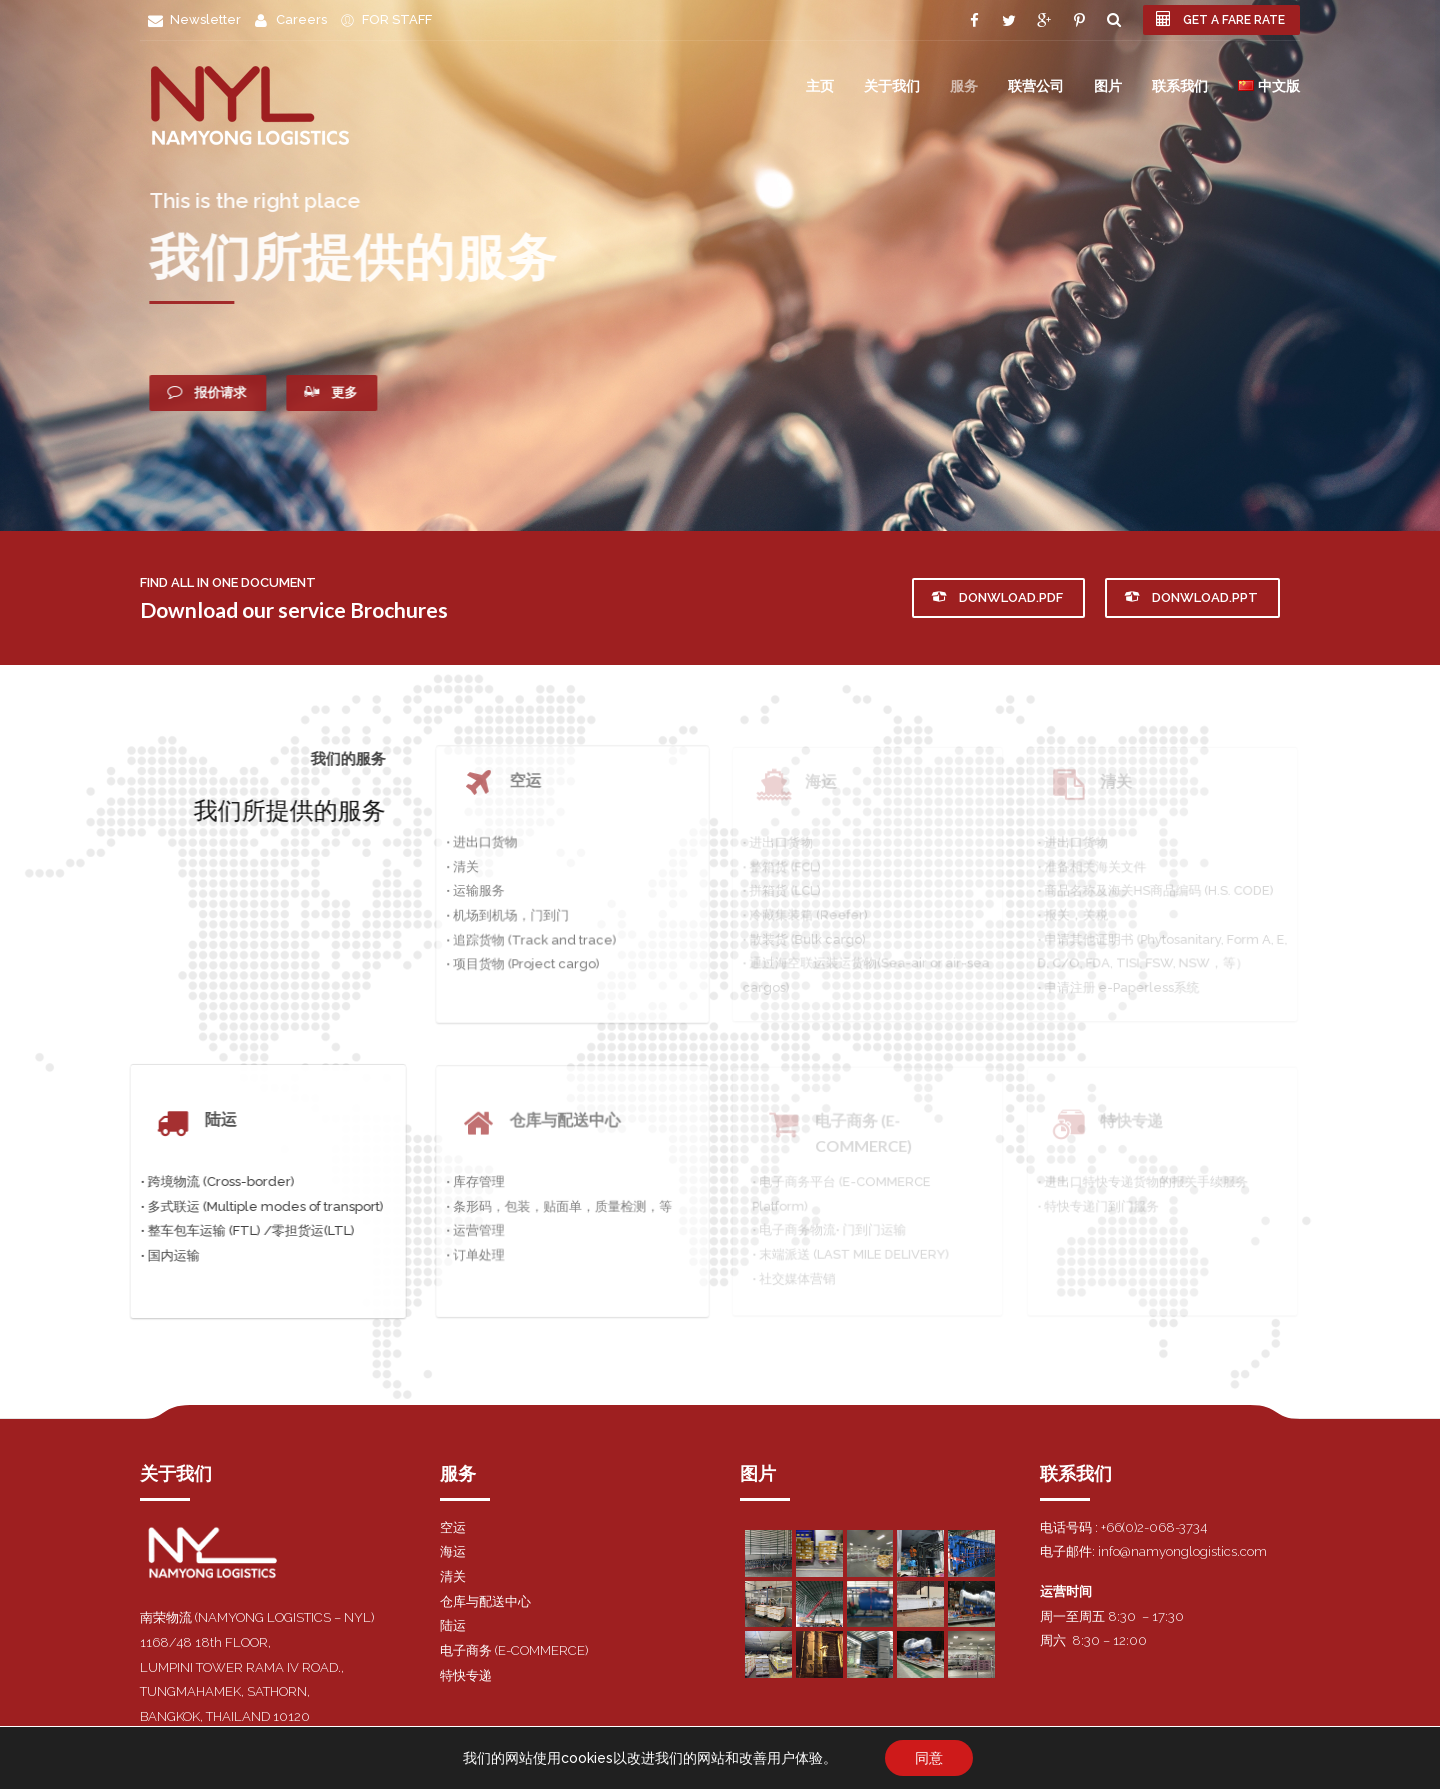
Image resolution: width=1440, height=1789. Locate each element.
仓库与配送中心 (485, 1601)
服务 (964, 85)
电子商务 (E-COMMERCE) (514, 1650)
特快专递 (466, 1675)
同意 (929, 1758)
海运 (453, 1551)
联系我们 (1180, 85)
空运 (453, 1527)
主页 (820, 85)
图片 (1108, 85)
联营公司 (1036, 85)
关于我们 (892, 85)
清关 (453, 1576)
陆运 (453, 1625)
